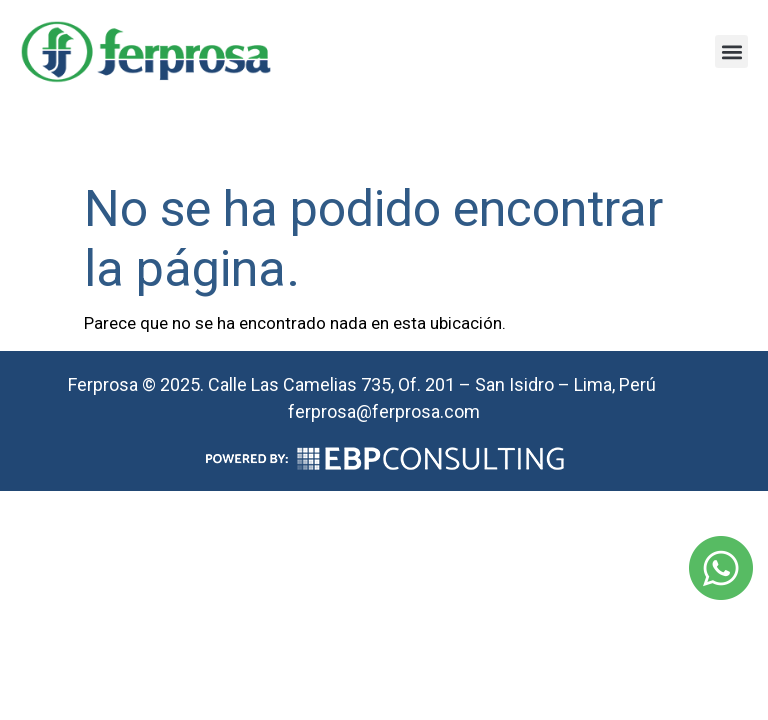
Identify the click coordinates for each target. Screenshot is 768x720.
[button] (731, 51)
